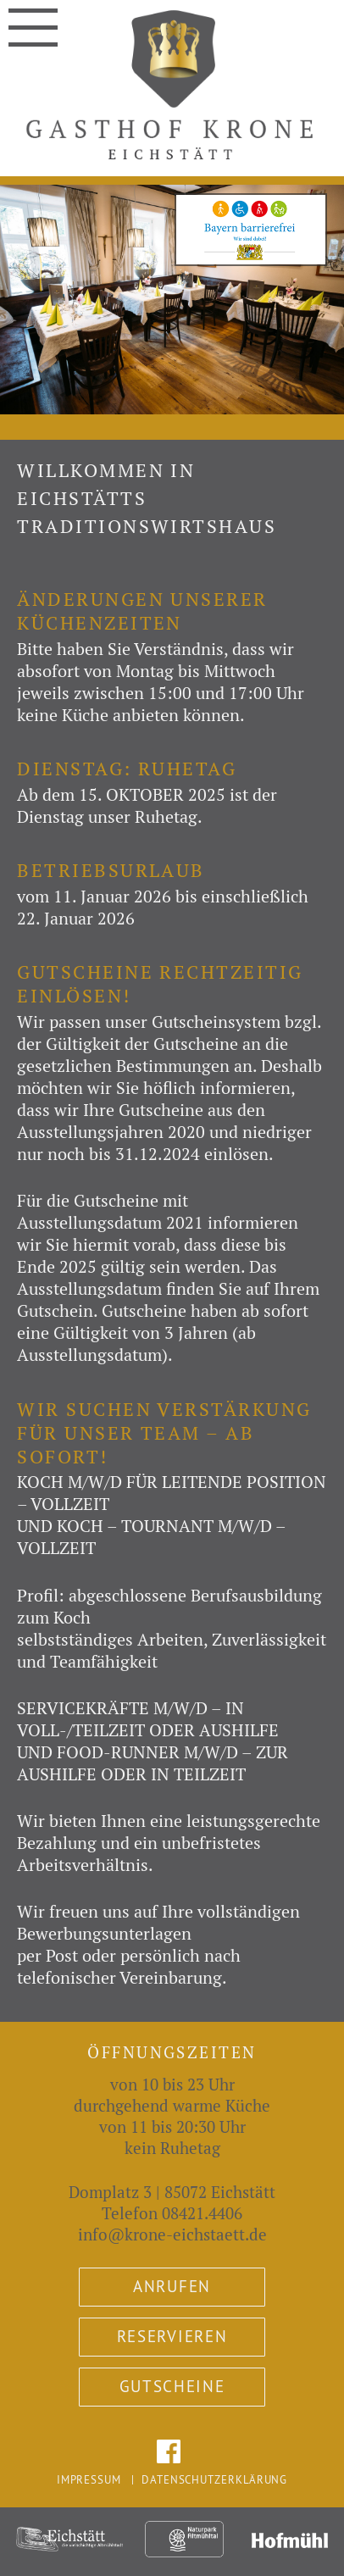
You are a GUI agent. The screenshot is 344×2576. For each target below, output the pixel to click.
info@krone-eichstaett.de (172, 2235)
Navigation (33, 19)
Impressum (89, 2479)
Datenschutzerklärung (214, 2479)
